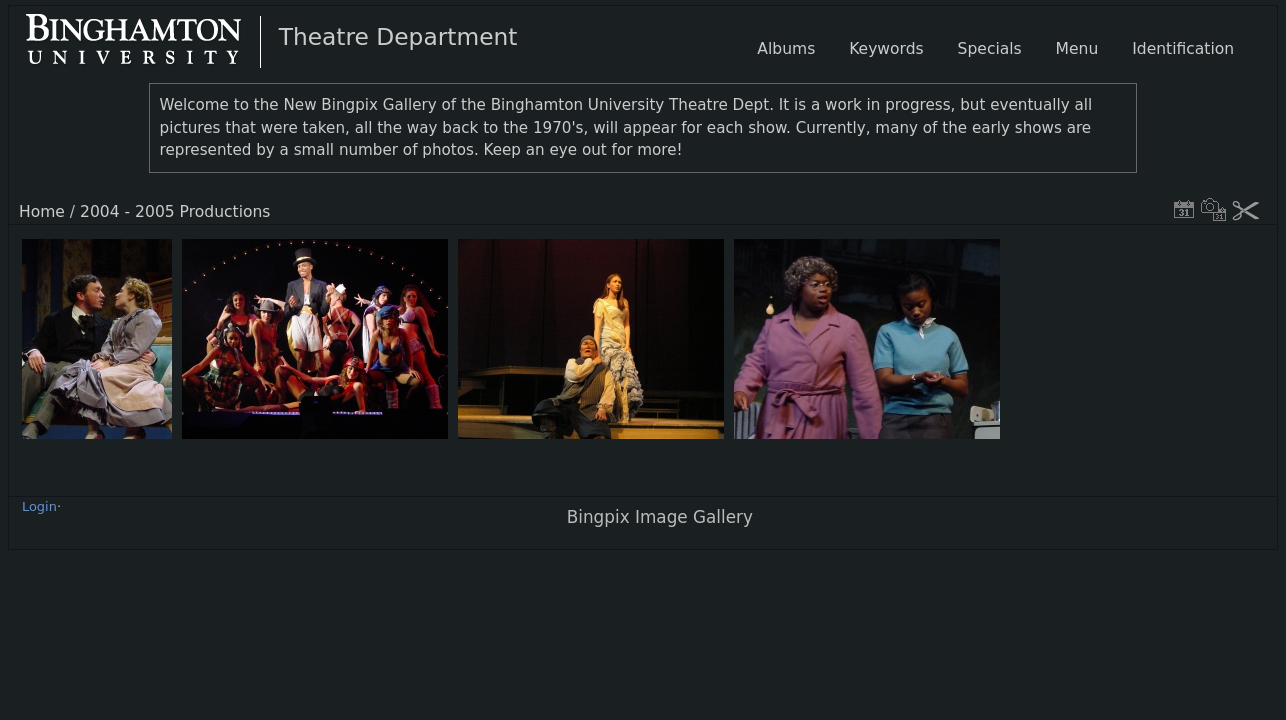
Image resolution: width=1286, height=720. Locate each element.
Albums (786, 49)
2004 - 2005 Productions (175, 212)
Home (42, 212)
